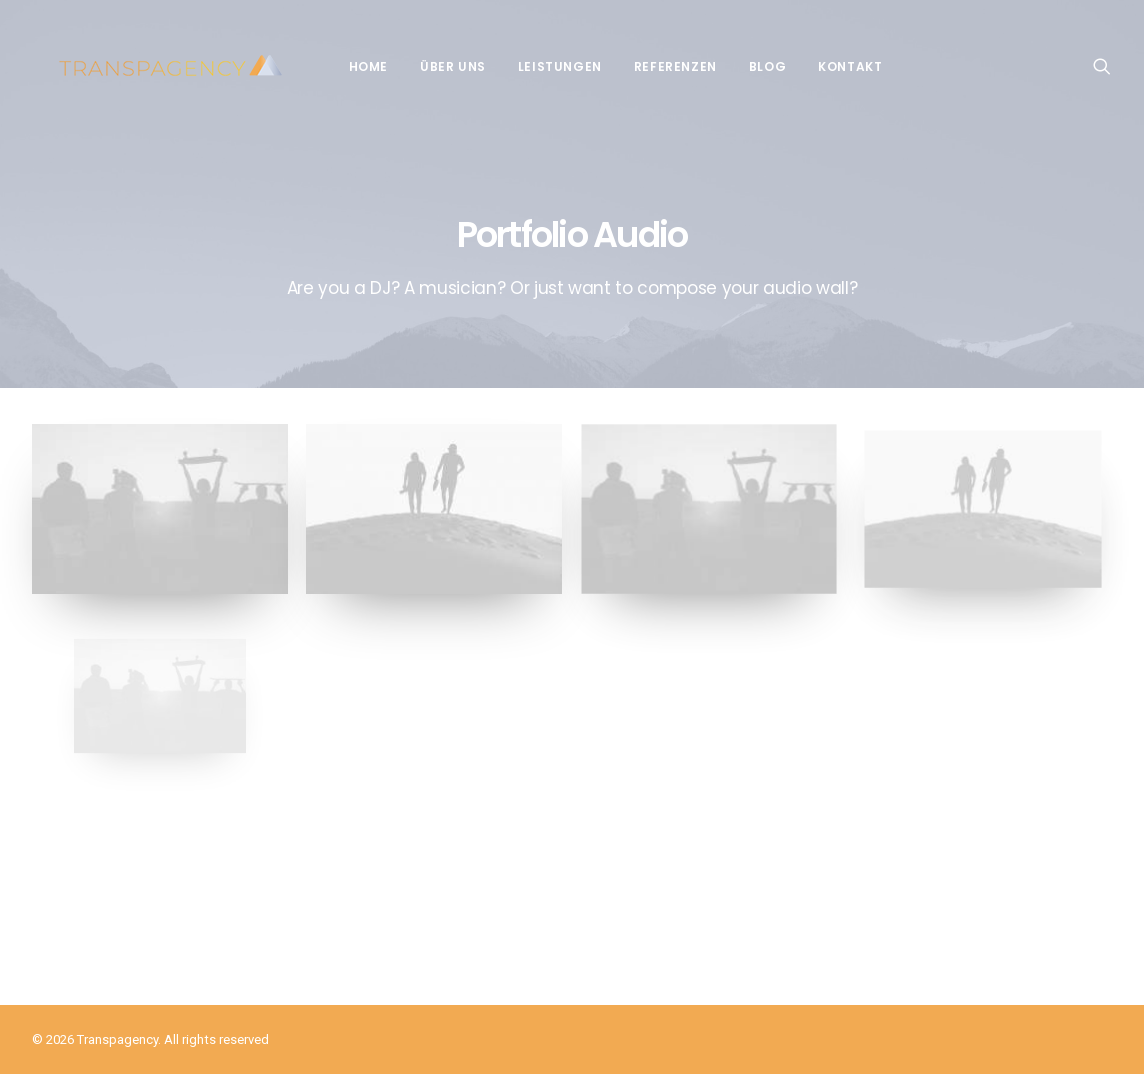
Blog (754, 66)
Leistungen (547, 66)
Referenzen (662, 66)
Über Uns (440, 66)
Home (355, 66)
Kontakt (837, 66)
